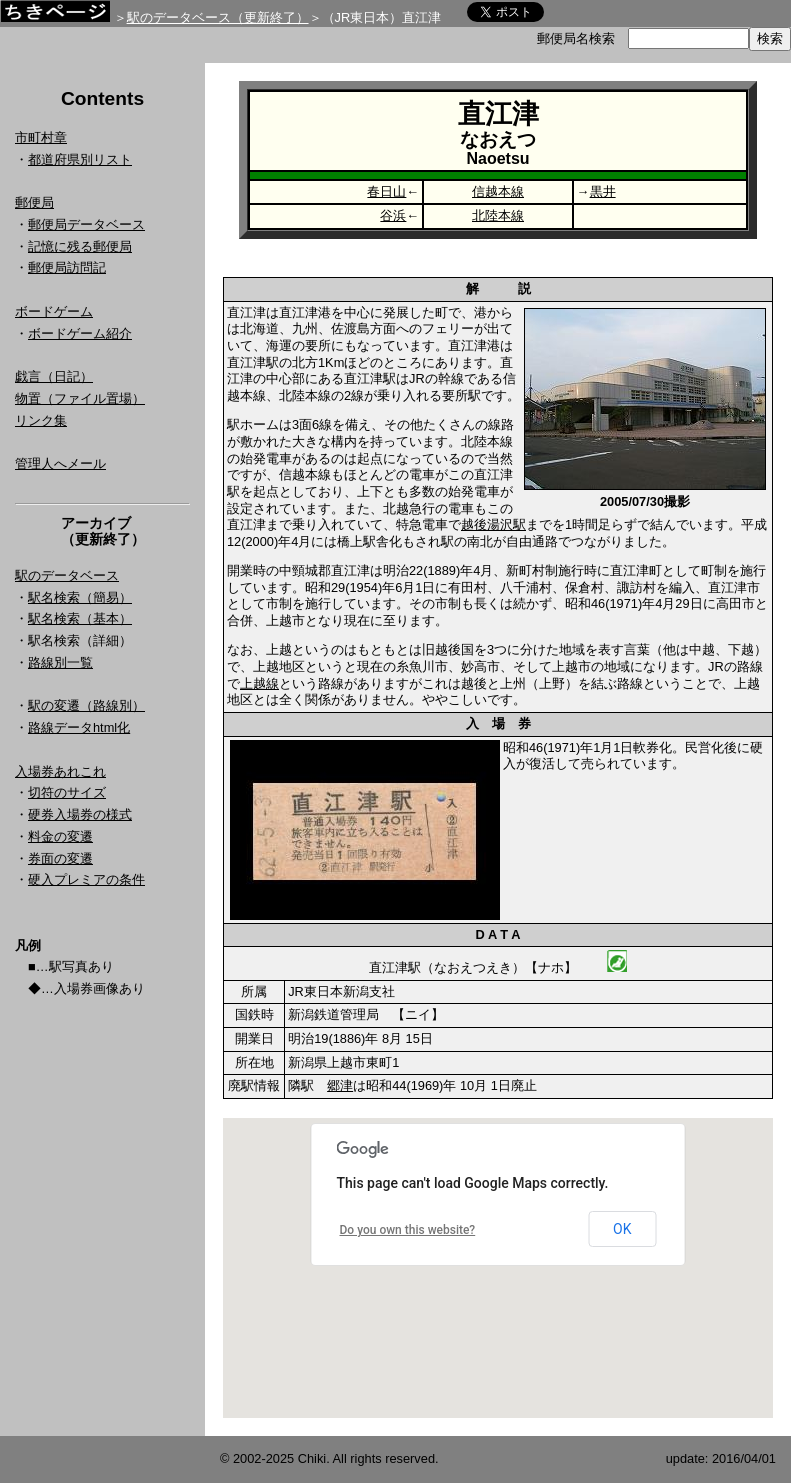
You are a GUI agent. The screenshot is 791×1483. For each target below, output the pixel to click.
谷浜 (393, 215)
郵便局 (34, 202)
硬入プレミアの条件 (86, 879)
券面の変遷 (60, 858)
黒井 (603, 191)
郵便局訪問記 (67, 267)
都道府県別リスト (80, 159)
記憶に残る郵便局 (80, 246)
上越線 (259, 683)
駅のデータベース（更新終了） (218, 17)
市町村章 (41, 137)
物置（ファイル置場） (80, 398)
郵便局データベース (86, 224)
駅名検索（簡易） (80, 597)
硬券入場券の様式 (80, 814)
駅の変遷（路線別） (86, 705)
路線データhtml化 (79, 727)
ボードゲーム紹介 (80, 333)
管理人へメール (60, 463)
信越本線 (498, 191)
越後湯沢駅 (493, 524)
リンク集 (41, 420)
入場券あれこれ (60, 771)
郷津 (340, 1085)
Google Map (498, 1268)
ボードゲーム (54, 311)
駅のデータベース (67, 575)
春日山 (386, 191)
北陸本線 (498, 215)
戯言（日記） (54, 376)
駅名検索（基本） (80, 618)
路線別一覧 (60, 662)
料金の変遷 (60, 836)
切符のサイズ (67, 792)
